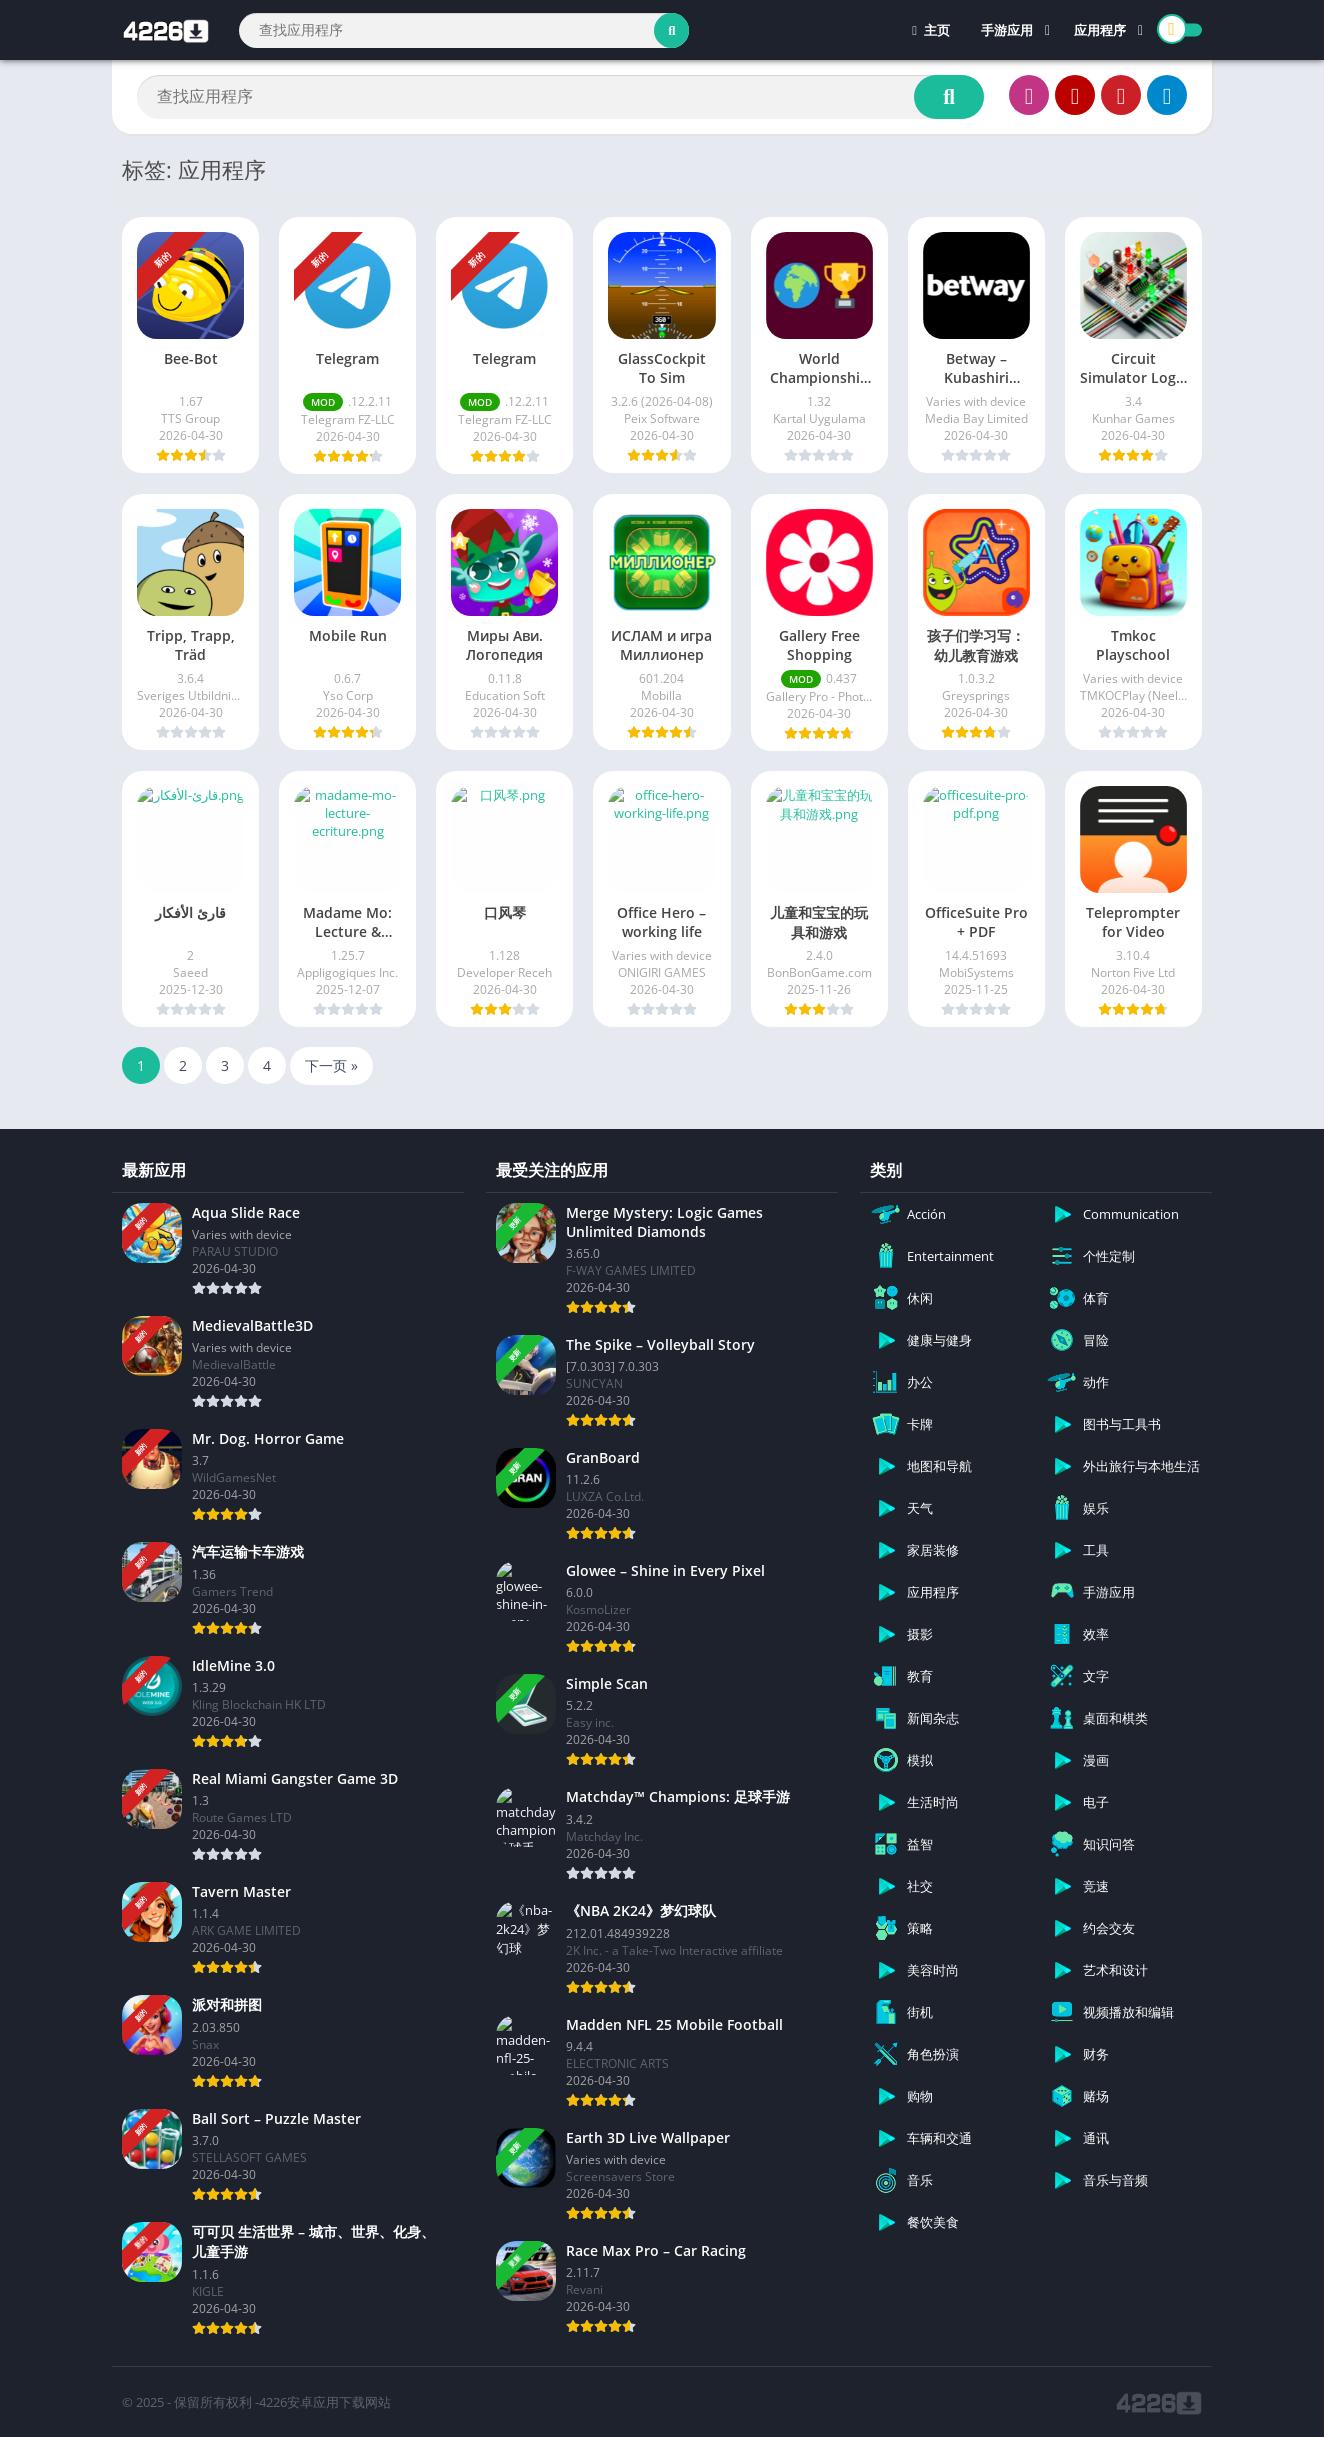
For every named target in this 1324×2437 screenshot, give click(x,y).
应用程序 (1100, 30)
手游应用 (1007, 30)
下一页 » (331, 1065)
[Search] (464, 30)
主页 (931, 30)
